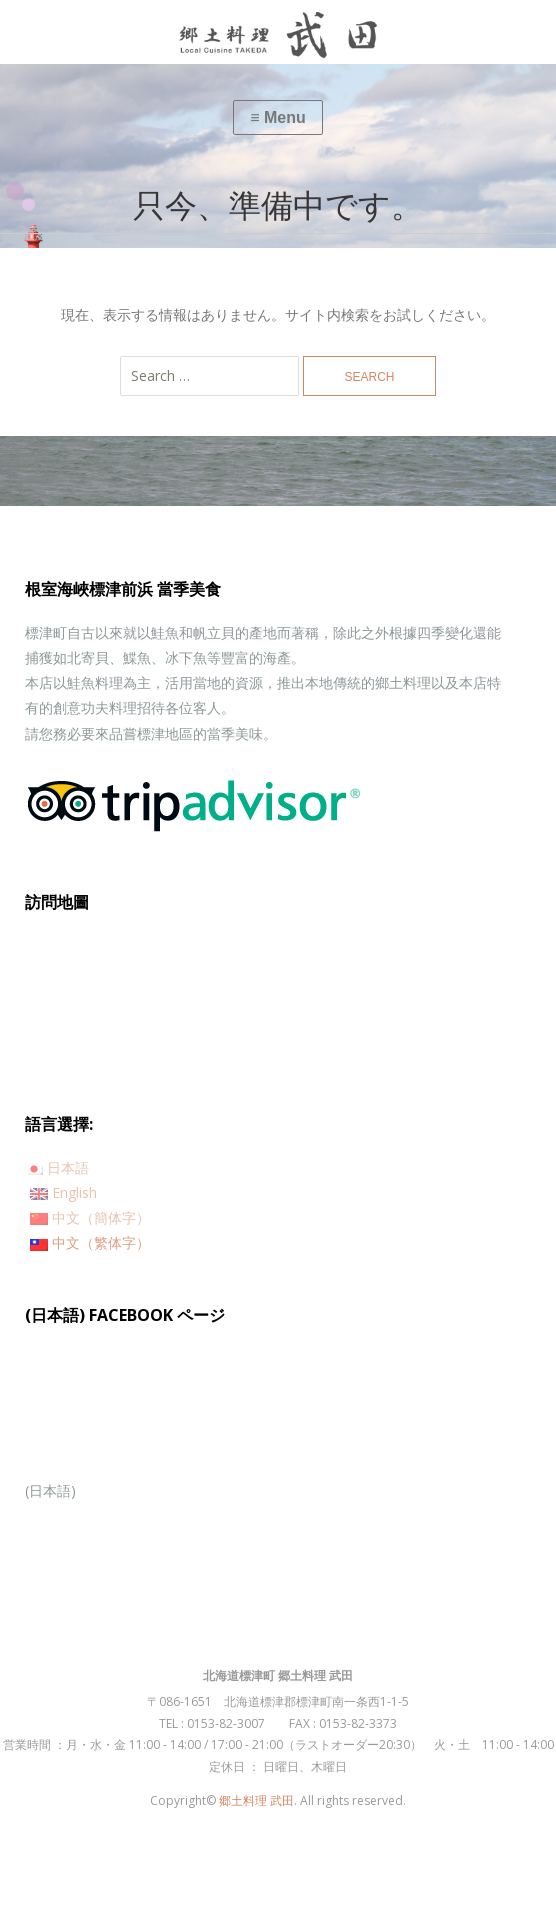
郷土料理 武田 (256, 1800)
